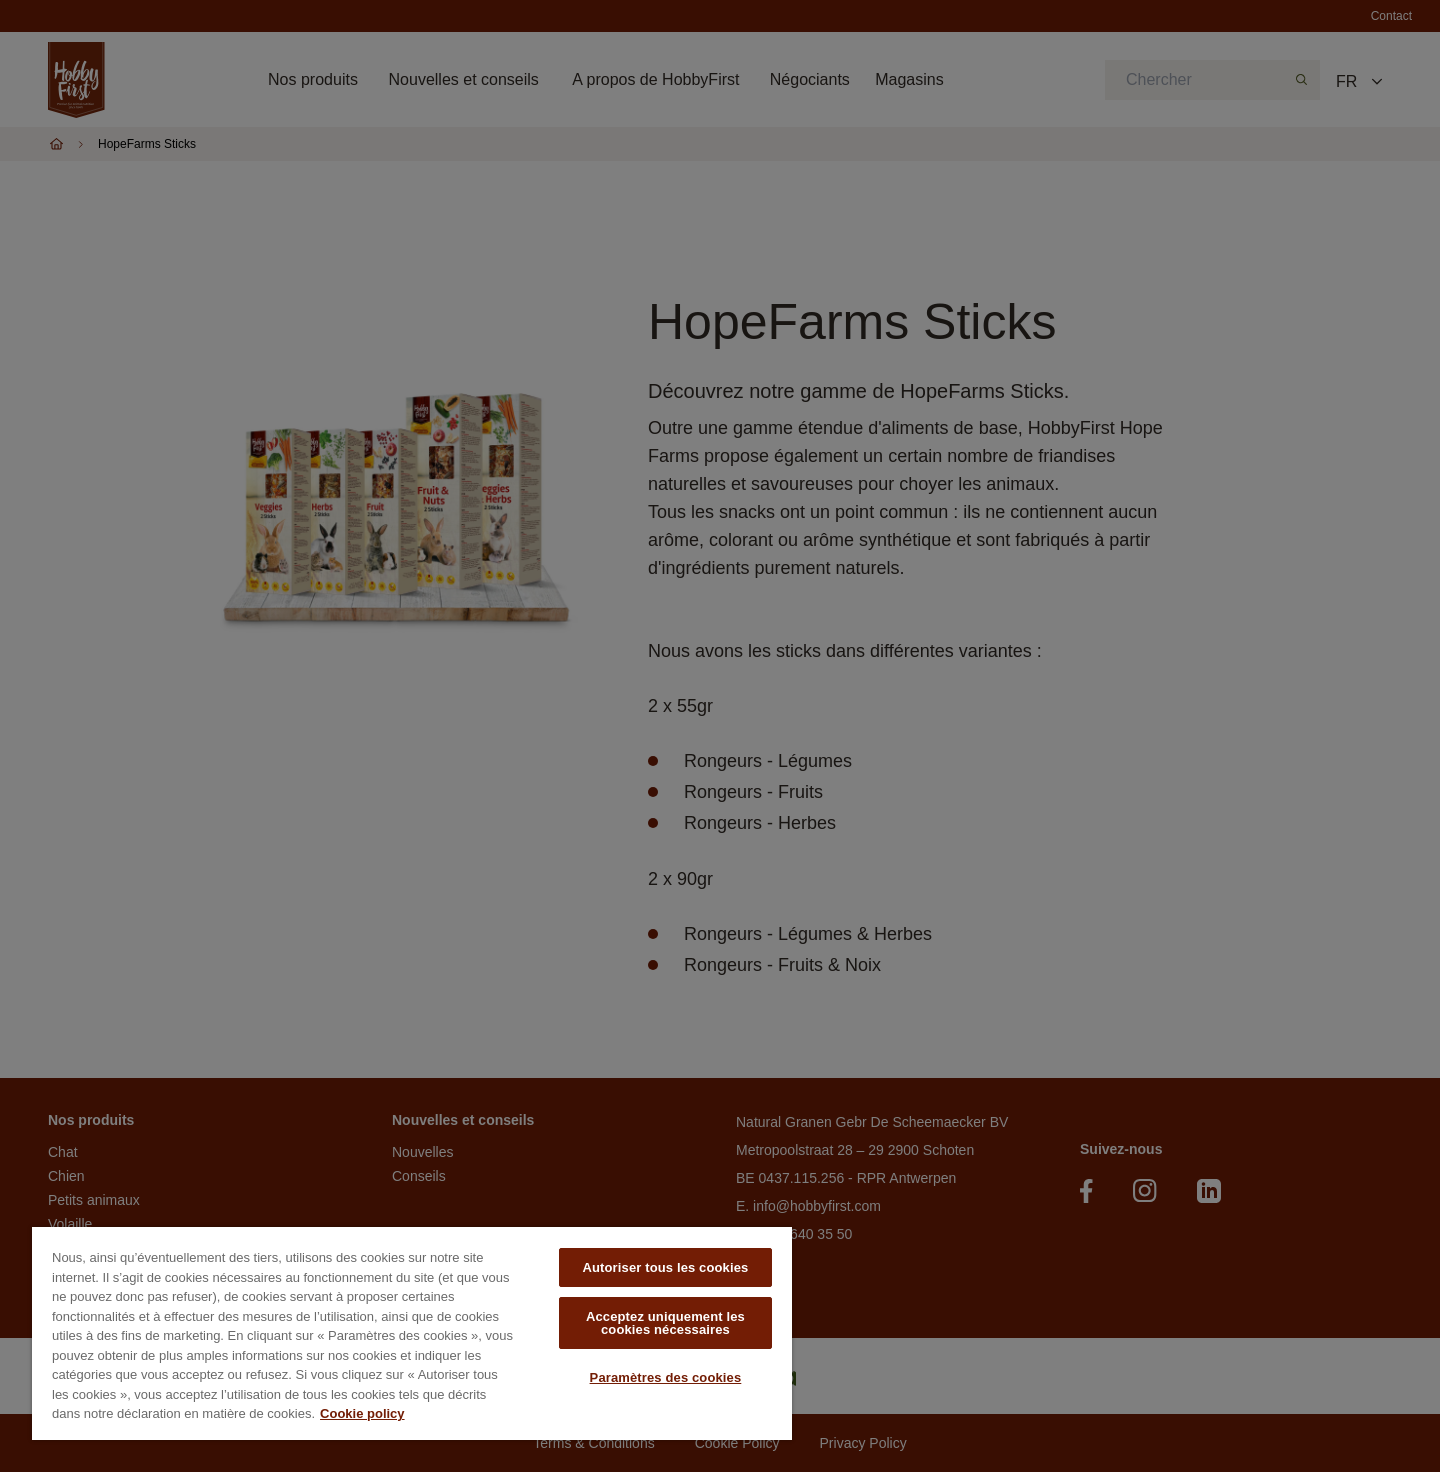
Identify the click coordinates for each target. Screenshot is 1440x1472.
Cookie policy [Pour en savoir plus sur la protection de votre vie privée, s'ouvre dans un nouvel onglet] (362, 1413)
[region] (412, 1333)
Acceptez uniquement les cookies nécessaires (665, 1323)
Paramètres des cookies (666, 1377)
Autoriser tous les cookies (665, 1267)
